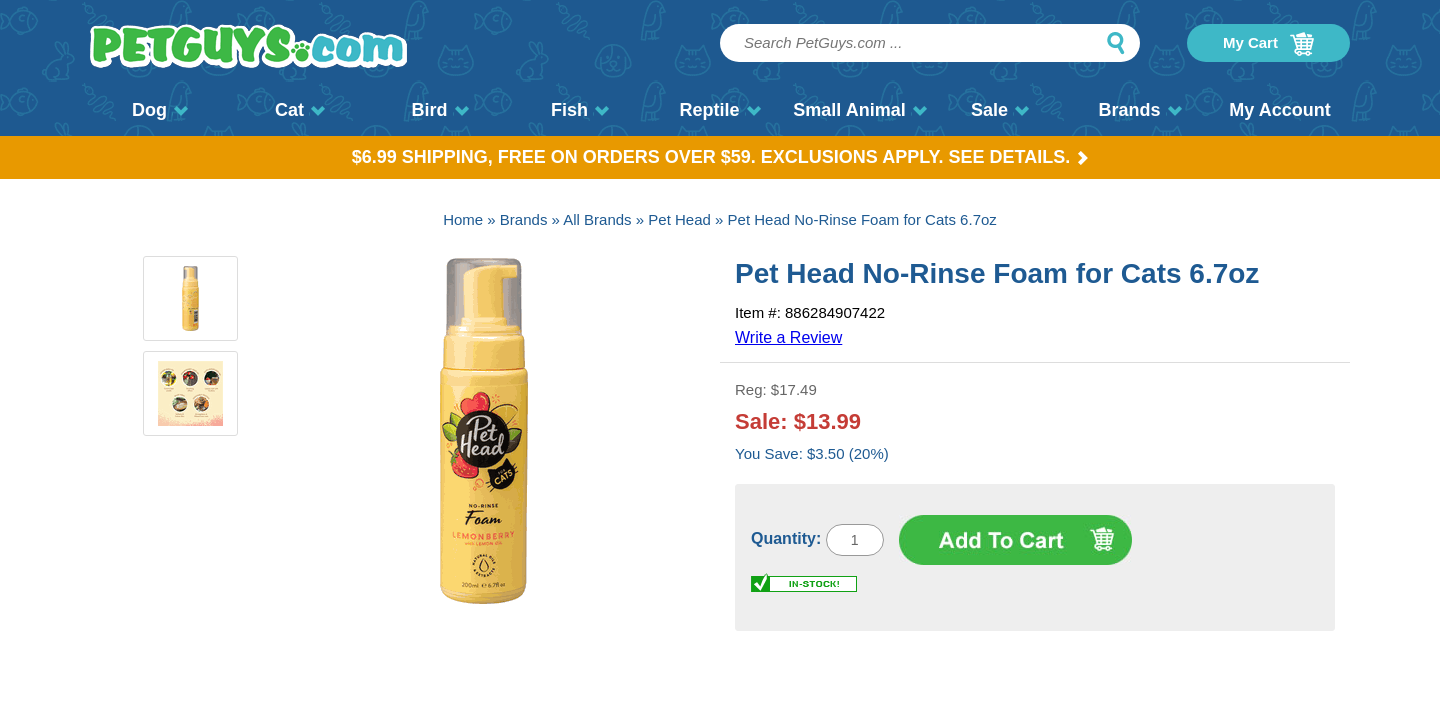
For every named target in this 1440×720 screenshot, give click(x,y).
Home (463, 219)
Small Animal (859, 110)
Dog (160, 110)
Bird (440, 110)
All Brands (597, 219)
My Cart (1268, 44)
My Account (1279, 110)
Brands (1139, 110)
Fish (580, 110)
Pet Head (679, 219)
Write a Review (788, 337)
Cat (300, 110)
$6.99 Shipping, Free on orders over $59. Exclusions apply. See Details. (720, 157)
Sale (1000, 110)
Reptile (719, 110)
